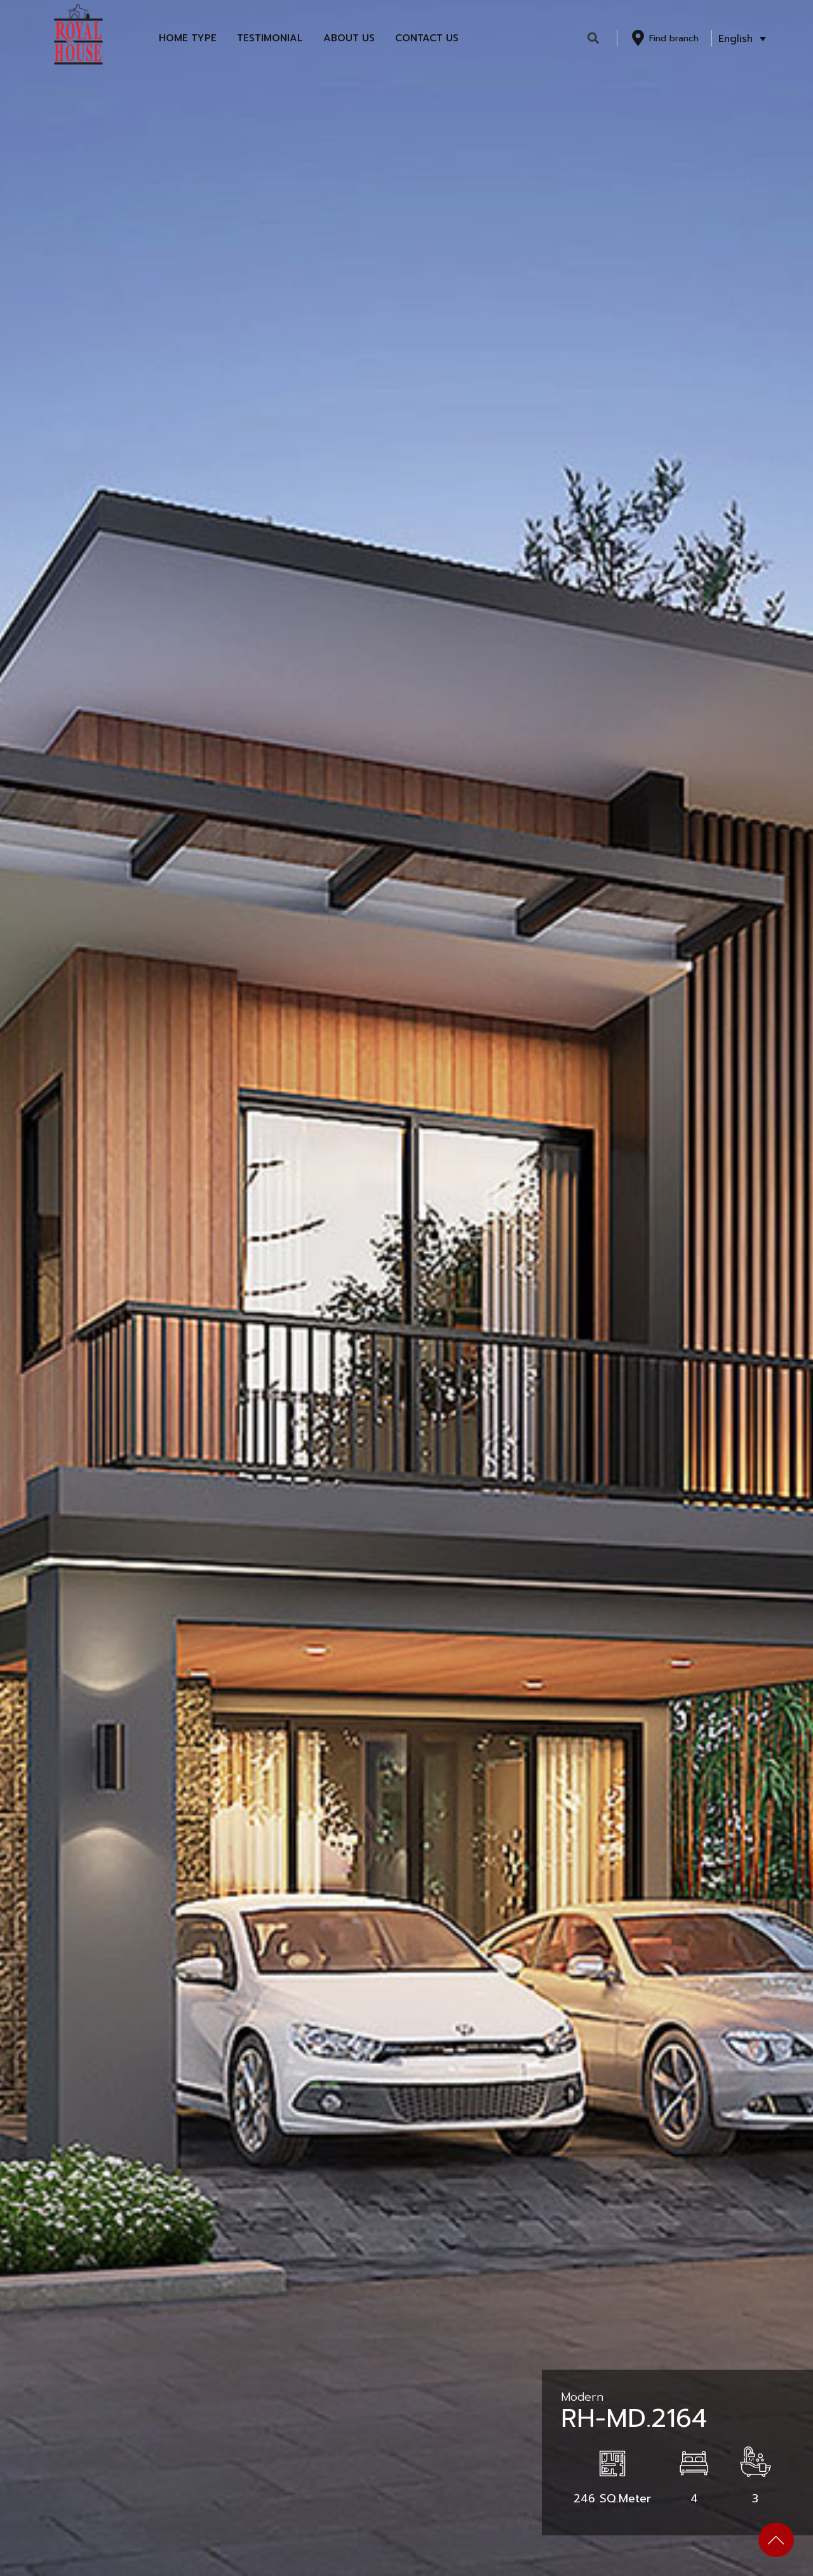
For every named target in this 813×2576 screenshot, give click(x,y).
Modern (582, 2397)
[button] (593, 38)
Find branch (674, 38)
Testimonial (270, 37)
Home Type (188, 37)
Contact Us (427, 37)
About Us (349, 37)
